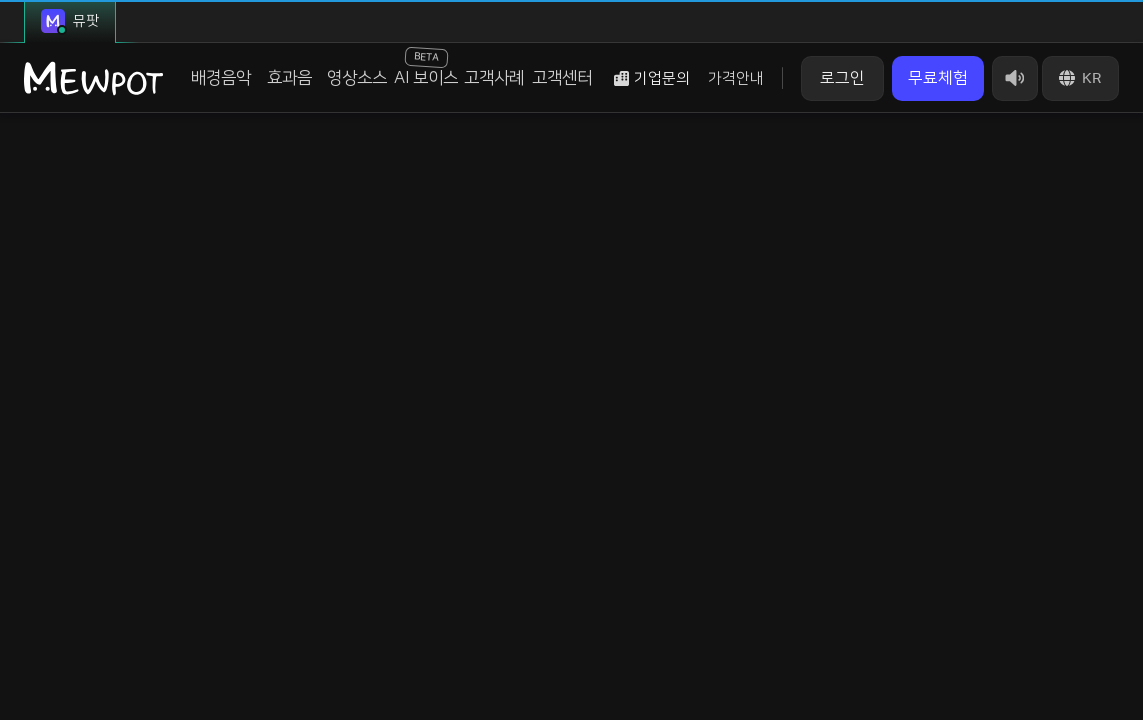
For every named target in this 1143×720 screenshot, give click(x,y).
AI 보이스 (426, 67)
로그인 (842, 78)
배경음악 (221, 78)
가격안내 (736, 78)
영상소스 (357, 78)
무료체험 (938, 78)
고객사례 (494, 78)
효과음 (289, 78)
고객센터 (562, 78)
